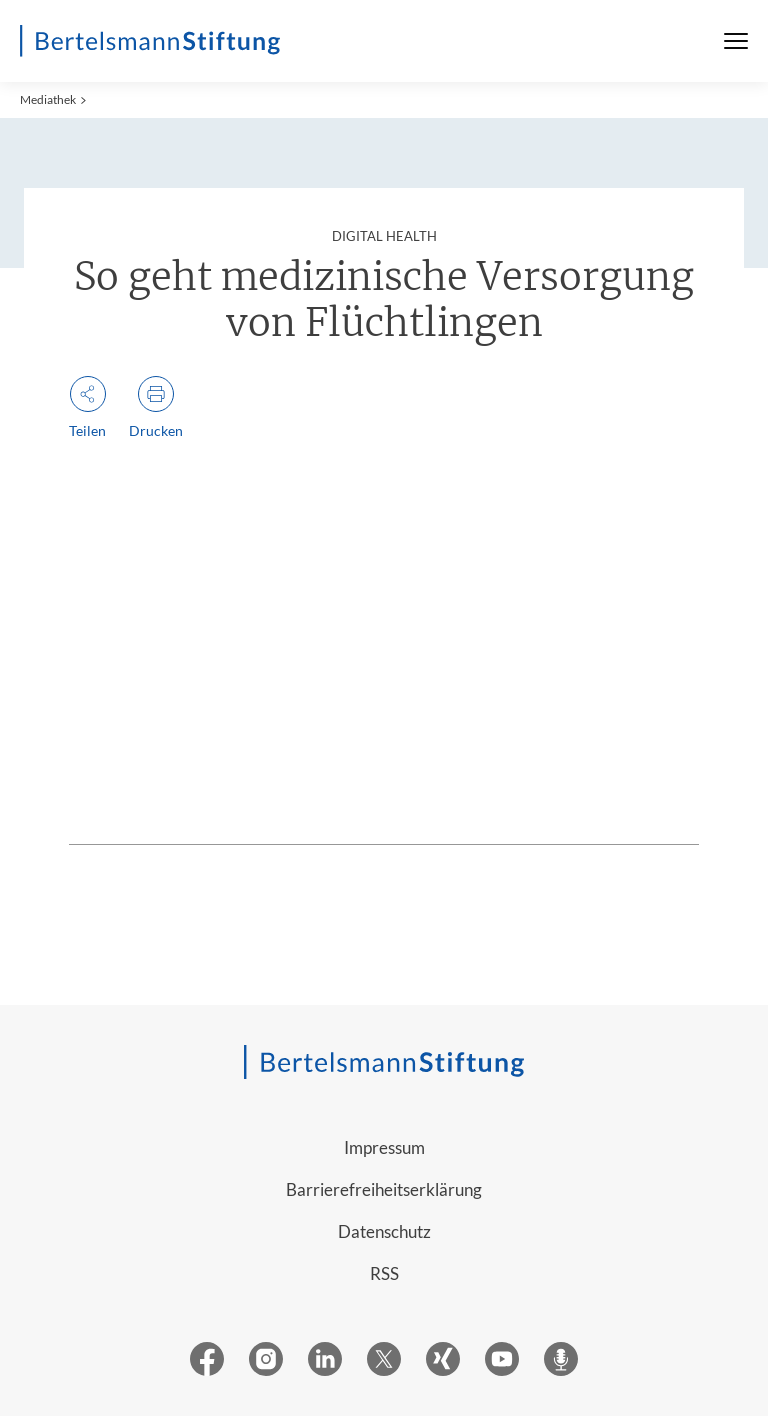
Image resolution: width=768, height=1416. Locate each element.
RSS (384, 1273)
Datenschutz (384, 1231)
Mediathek (48, 99)
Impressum (384, 1147)
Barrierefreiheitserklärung (384, 1189)
